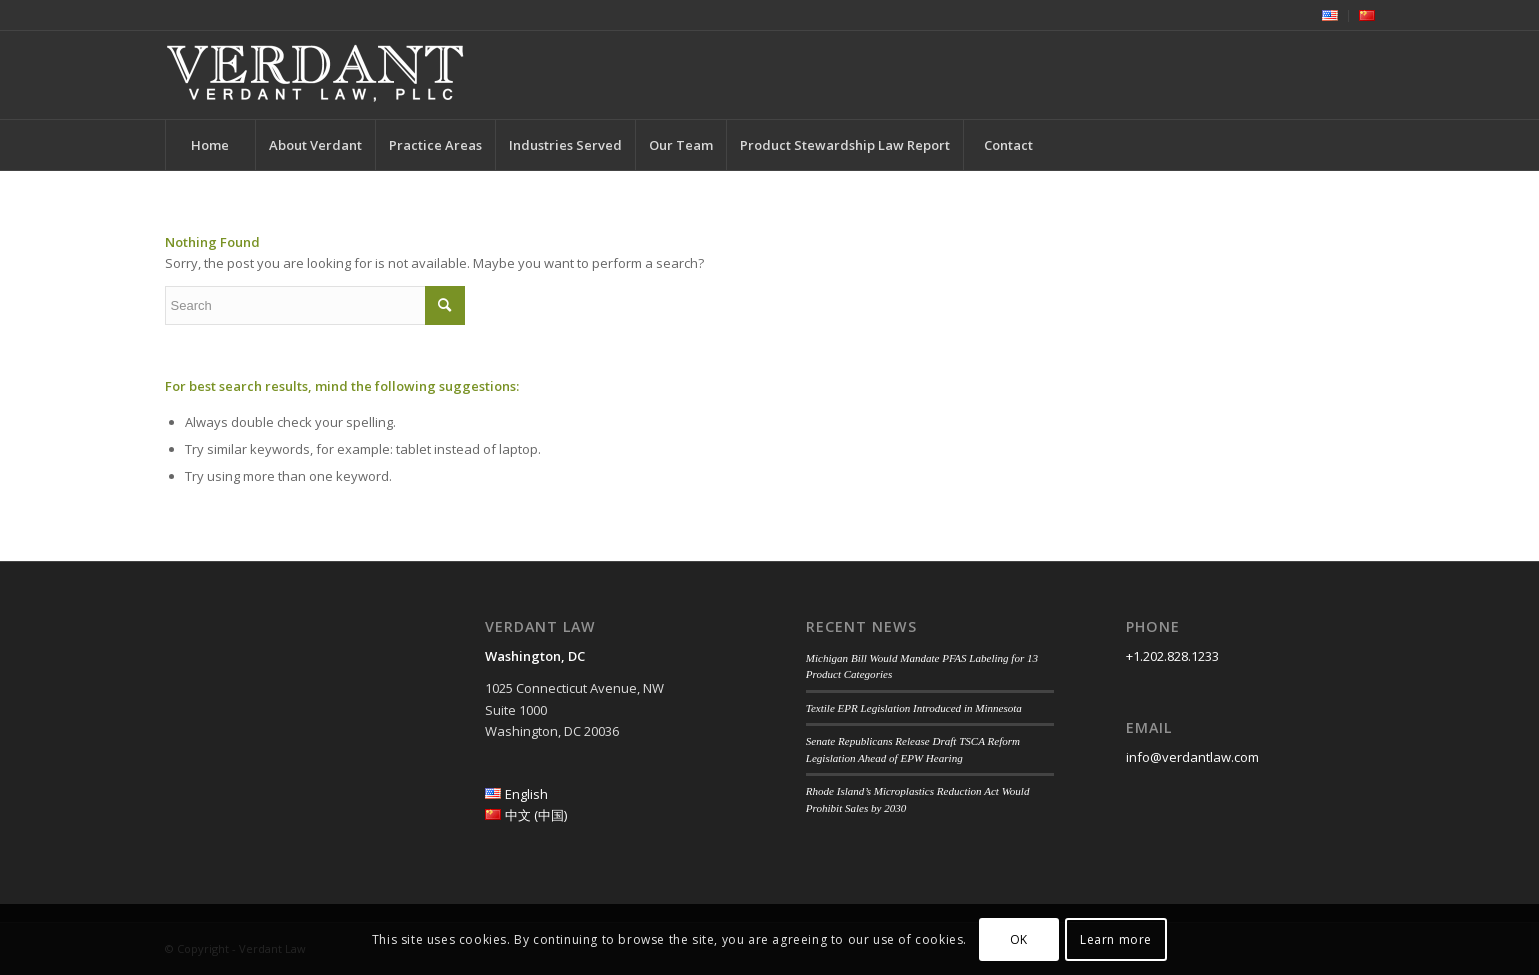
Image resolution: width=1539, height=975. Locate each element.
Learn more (1116, 939)
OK (1019, 939)
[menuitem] (1330, 16)
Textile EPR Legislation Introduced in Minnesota (914, 708)
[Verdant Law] (315, 75)
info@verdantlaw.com (1192, 757)
